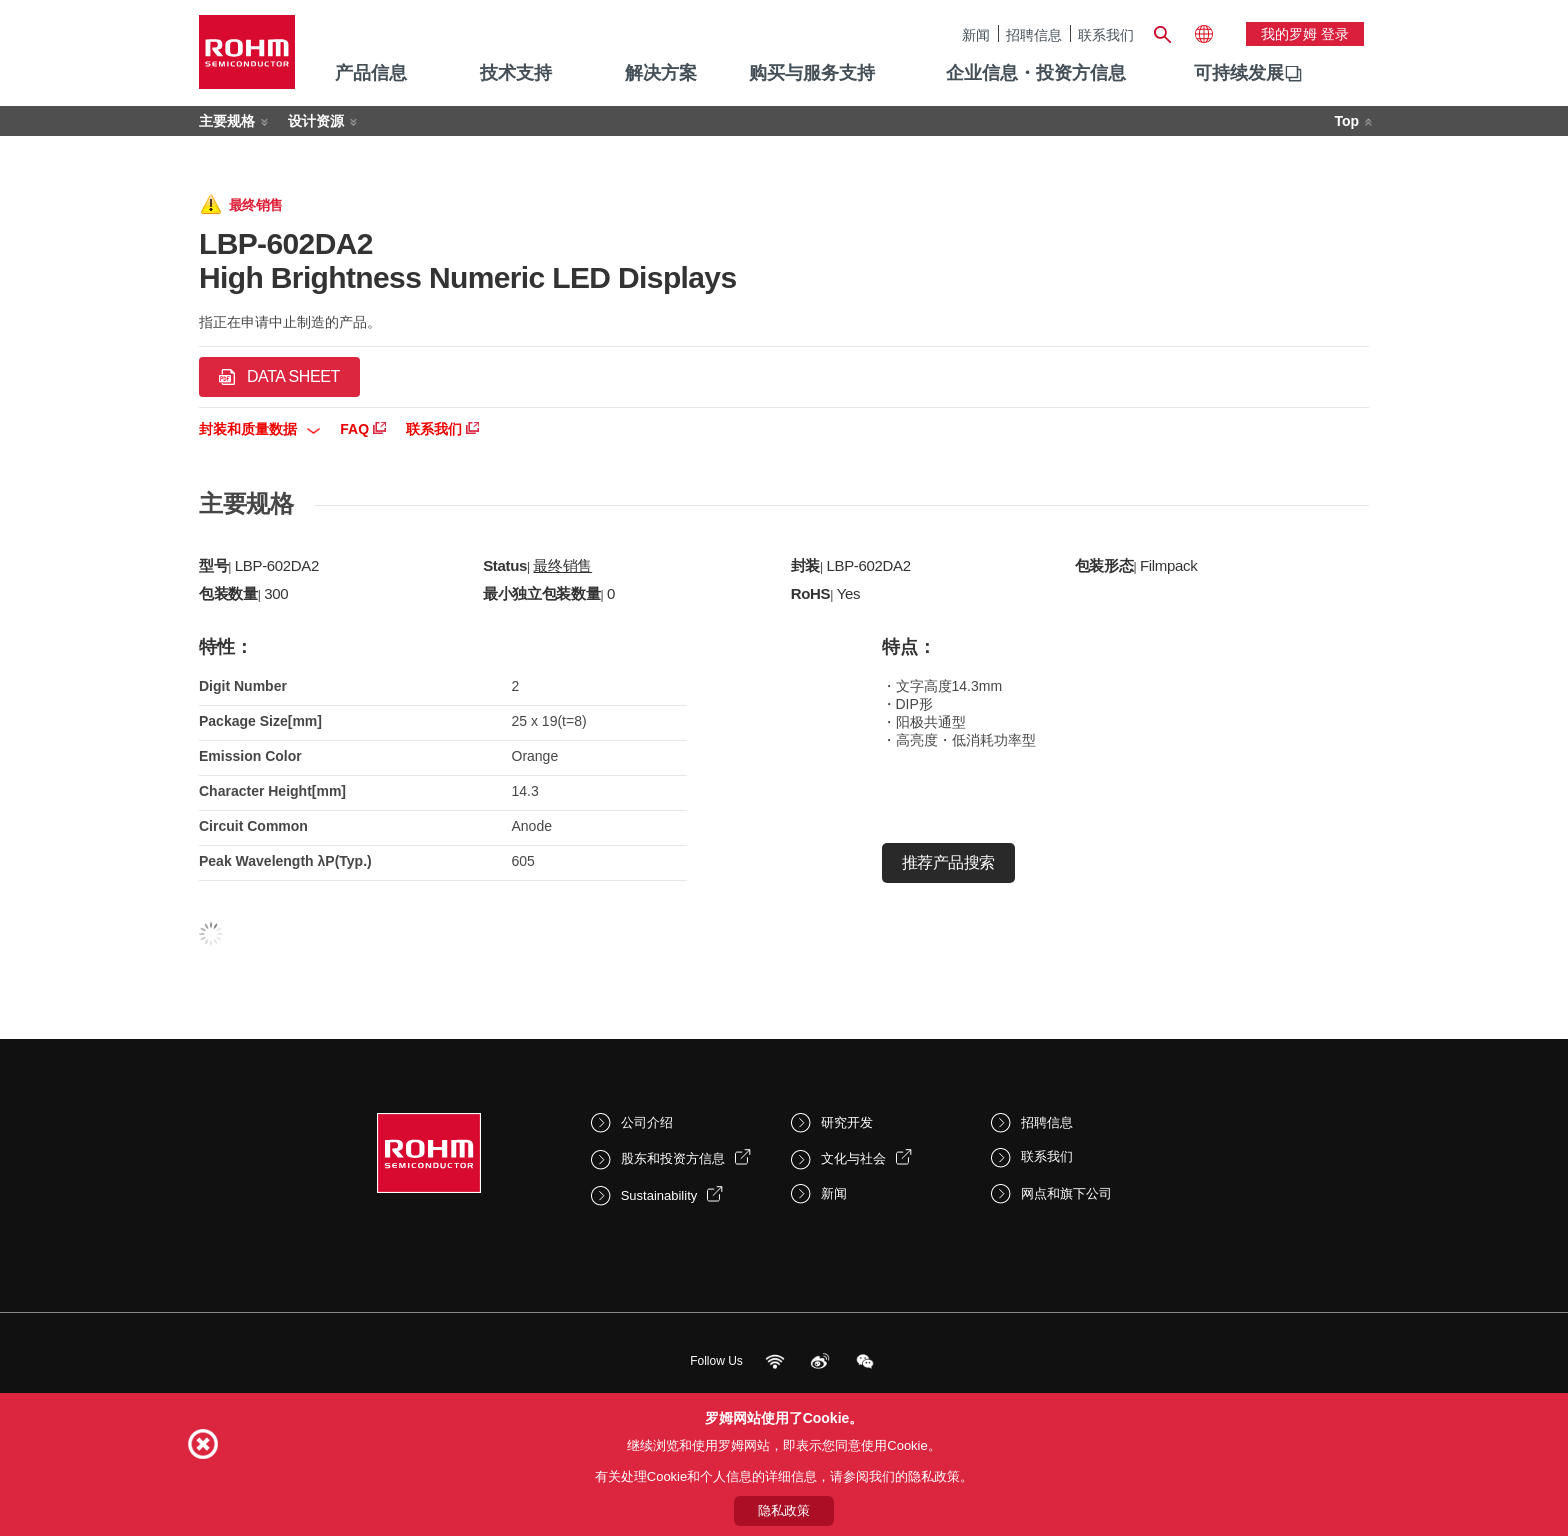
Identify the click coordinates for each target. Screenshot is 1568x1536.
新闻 (976, 34)
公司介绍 (647, 1122)
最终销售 (562, 565)
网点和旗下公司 (1066, 1193)
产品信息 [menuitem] (371, 73)
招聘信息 (1034, 34)
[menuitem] (1239, 74)
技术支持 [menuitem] (516, 73)
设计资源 (316, 121)
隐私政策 (784, 1510)
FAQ (363, 429)
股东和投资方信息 (673, 1158)
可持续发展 (1239, 73)
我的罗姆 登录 (1305, 34)
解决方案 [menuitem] (661, 73)
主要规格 (227, 121)
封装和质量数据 (259, 429)
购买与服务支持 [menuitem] (812, 73)
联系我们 (1106, 34)
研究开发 (847, 1122)
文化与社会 (853, 1158)
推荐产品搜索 (948, 862)
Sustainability (659, 1195)
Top (1346, 121)
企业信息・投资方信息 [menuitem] (1036, 73)
